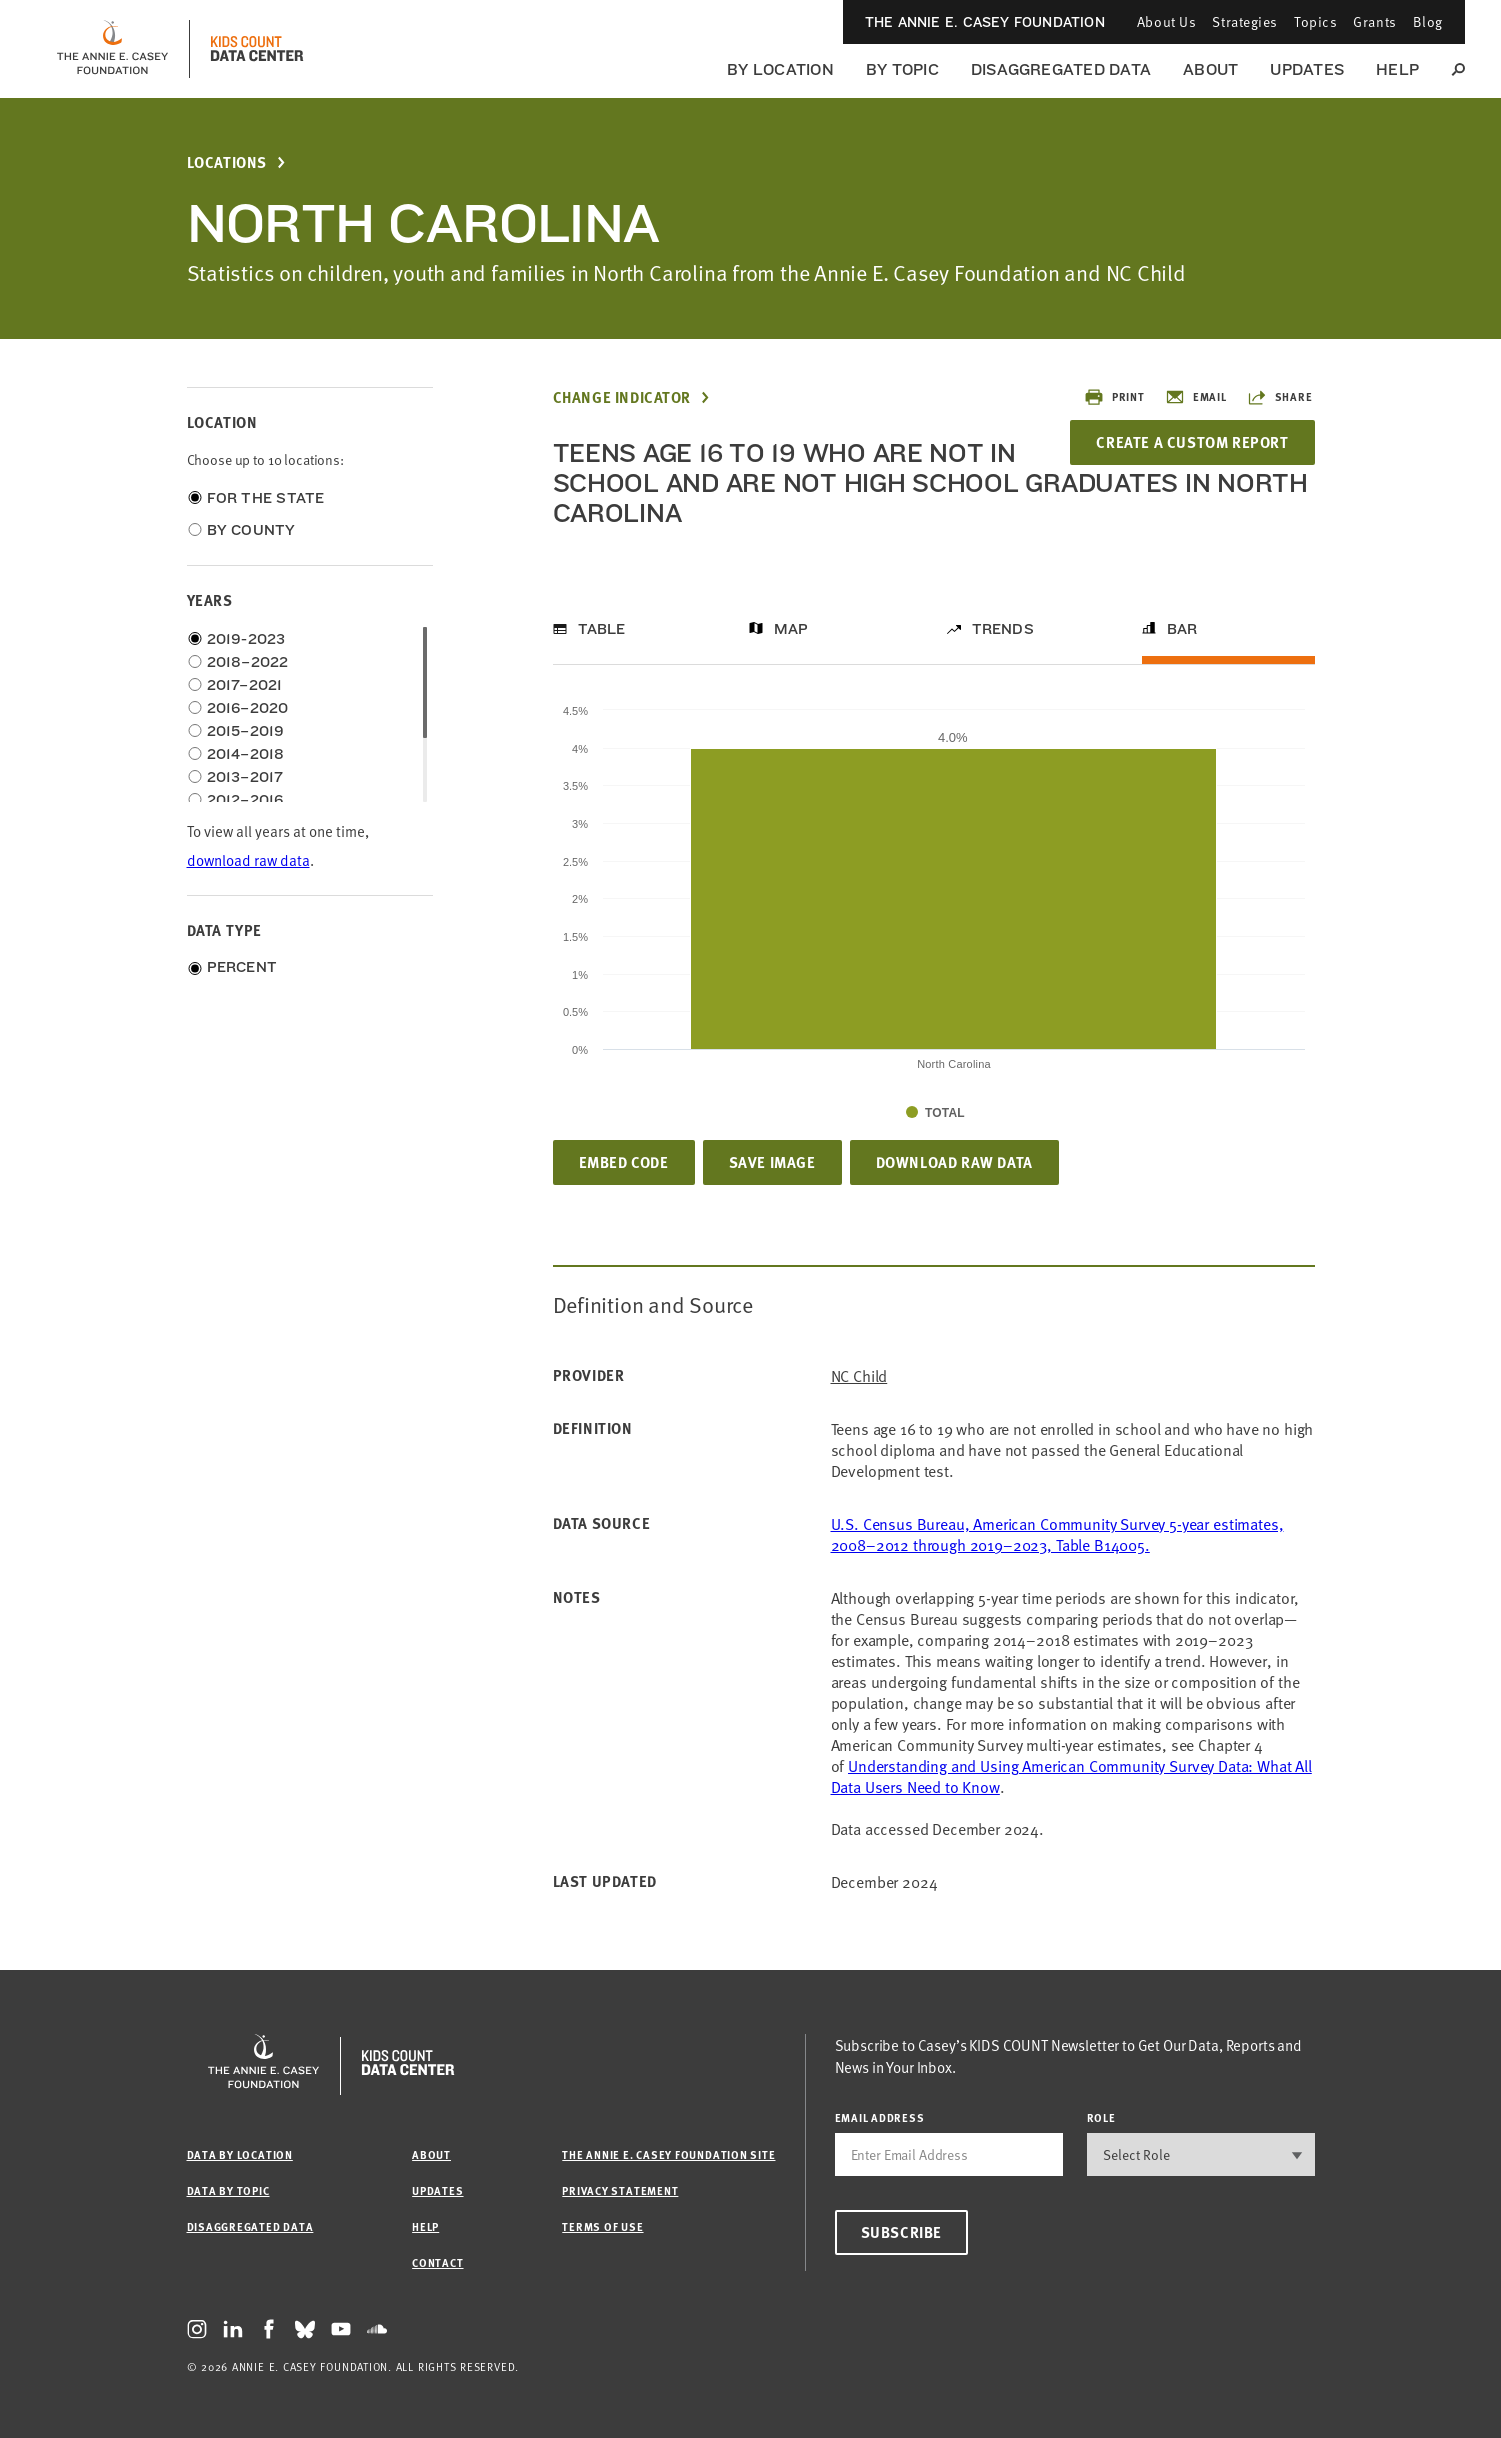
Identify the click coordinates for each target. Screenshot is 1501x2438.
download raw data (248, 859)
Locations (227, 162)
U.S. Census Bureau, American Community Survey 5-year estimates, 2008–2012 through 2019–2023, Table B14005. (1057, 1533)
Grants (1374, 21)
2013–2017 (245, 777)
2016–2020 (248, 708)
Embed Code (624, 1162)
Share (1280, 397)
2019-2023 (246, 639)
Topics (1315, 21)
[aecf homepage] (112, 49)
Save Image (772, 1162)
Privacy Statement (620, 2190)
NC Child (859, 1375)
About (1210, 69)
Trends (1003, 629)
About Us (1166, 21)
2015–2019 (246, 731)
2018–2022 (248, 662)
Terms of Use (602, 2226)
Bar (1182, 629)
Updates (1307, 69)
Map (791, 629)
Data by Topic (228, 2190)
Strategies (1245, 21)
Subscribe (901, 2232)
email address (880, 2117)
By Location (780, 69)
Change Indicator (622, 397)
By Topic (902, 69)
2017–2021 (245, 685)
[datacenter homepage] (257, 49)
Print (1114, 397)
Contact (437, 2262)
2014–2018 (246, 754)
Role (1101, 2117)
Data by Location (240, 2154)
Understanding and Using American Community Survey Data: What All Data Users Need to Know (1071, 1775)
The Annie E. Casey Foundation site (668, 2154)
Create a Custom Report (1192, 442)
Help (1397, 69)
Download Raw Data (954, 1162)
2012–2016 (245, 800)
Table (602, 629)
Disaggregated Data (1061, 69)
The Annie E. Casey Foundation (985, 22)
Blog (1428, 21)
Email (1196, 397)
